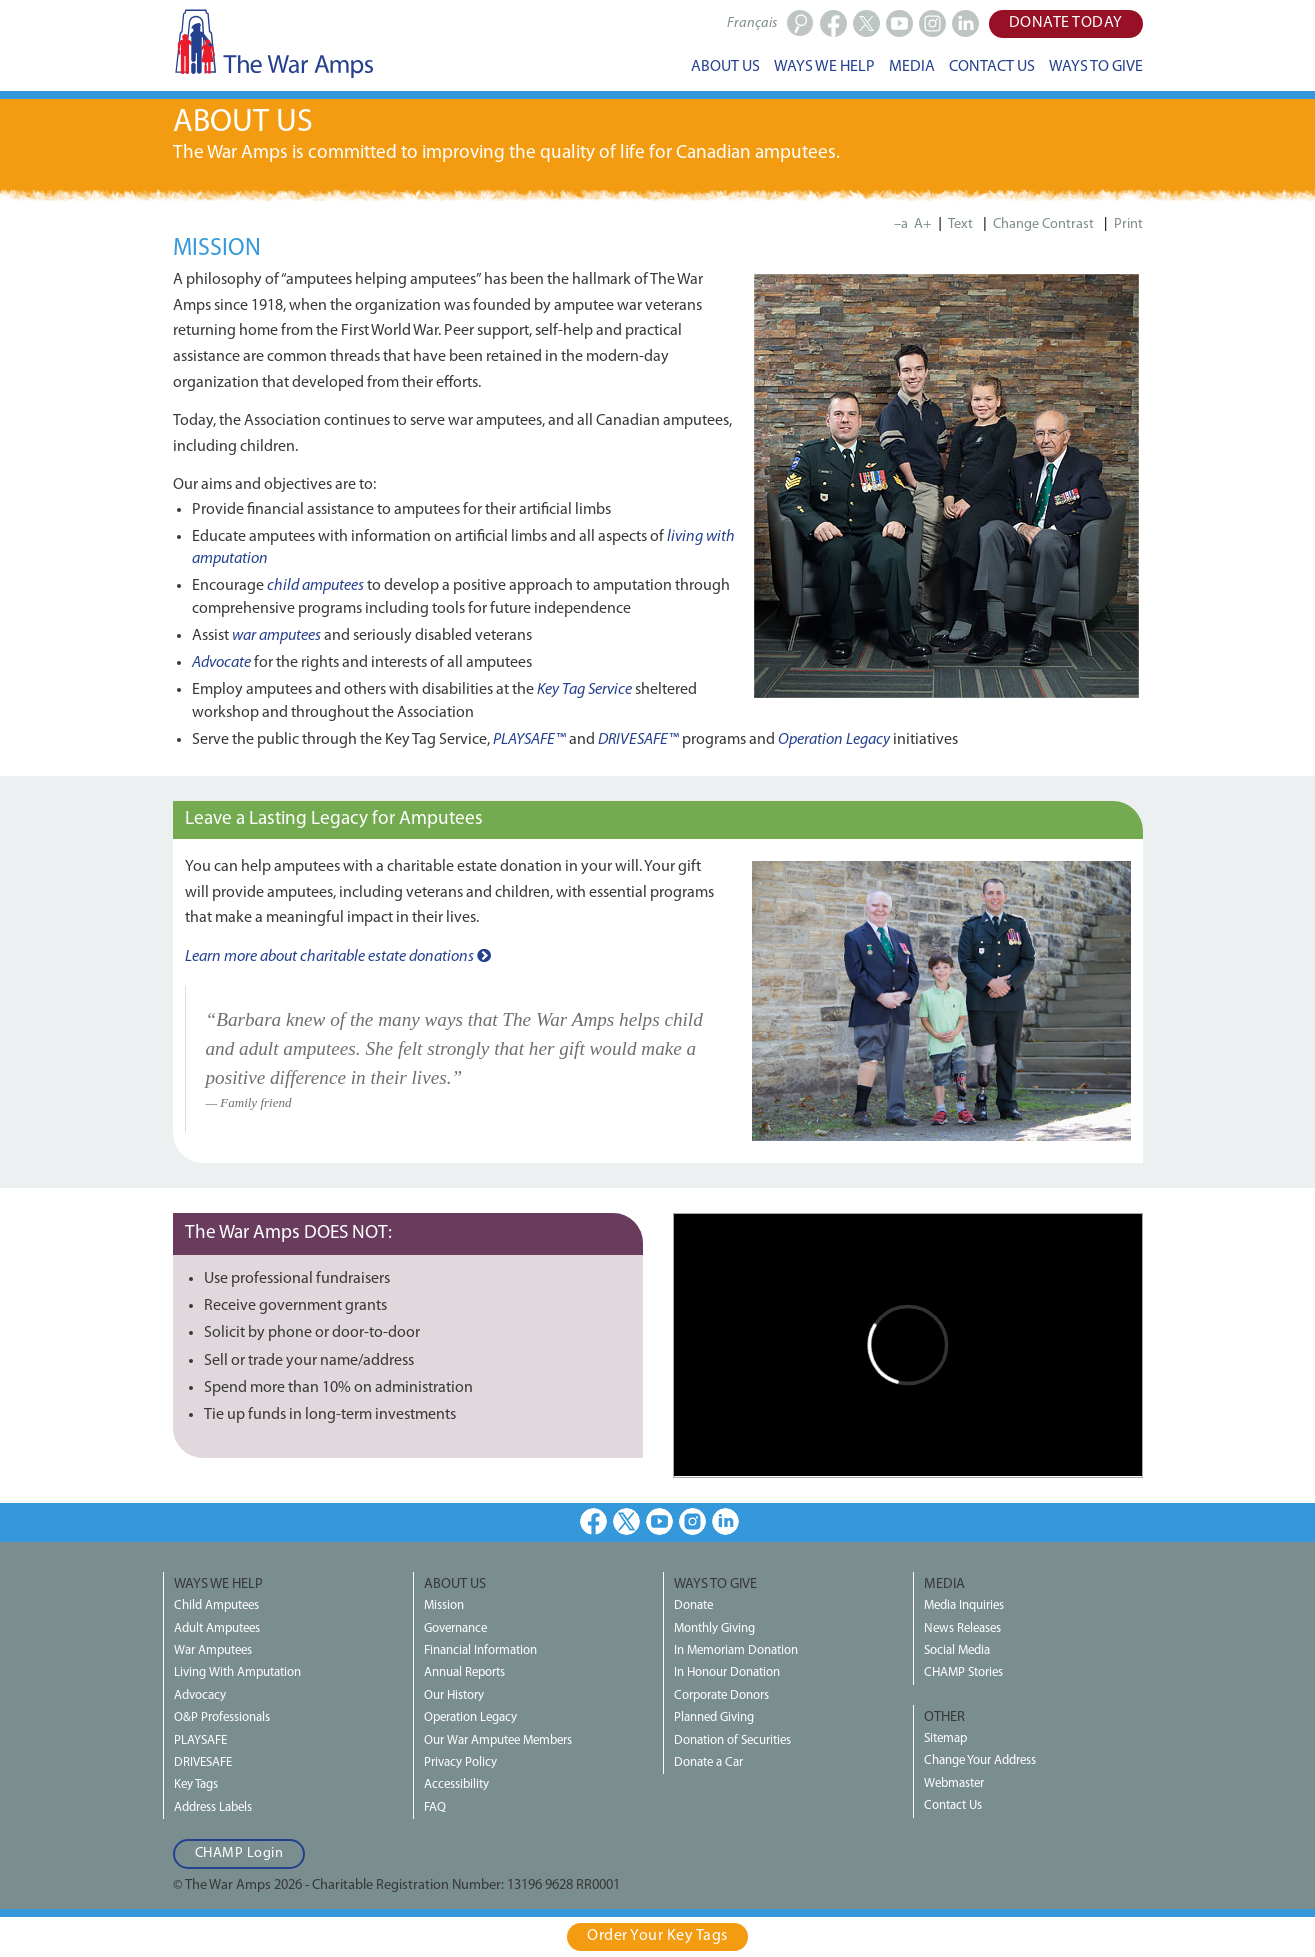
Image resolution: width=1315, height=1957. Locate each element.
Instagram (692, 1521)
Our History (454, 1695)
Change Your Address (980, 1760)
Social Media (957, 1650)
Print (1128, 224)
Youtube (659, 1521)
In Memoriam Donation (736, 1650)
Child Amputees (216, 1605)
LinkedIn (725, 1521)
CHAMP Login (239, 1853)
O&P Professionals (222, 1717)
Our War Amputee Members (498, 1740)
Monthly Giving (714, 1628)
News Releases (962, 1628)
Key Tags (196, 1784)
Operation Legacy (834, 740)
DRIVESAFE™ (638, 740)
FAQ (435, 1807)
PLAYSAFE (200, 1740)
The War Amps (273, 43)
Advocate (221, 663)
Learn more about (338, 957)
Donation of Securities (732, 1740)
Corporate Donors (721, 1695)
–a (901, 224)
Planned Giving (714, 1717)
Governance (455, 1628)
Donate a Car (708, 1762)
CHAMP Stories (963, 1672)
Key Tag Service (584, 690)
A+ (923, 224)
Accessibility (456, 1784)
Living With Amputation (237, 1672)
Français (752, 23)
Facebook (593, 1521)
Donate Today (1066, 23)
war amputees (276, 636)
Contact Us (953, 1805)
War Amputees (213, 1650)
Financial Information (480, 1650)
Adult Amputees (217, 1628)
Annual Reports (464, 1672)
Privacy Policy (460, 1762)
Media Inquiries (964, 1605)
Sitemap (945, 1738)
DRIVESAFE (203, 1762)
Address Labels (213, 1807)
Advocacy (200, 1695)
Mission (444, 1605)
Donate (693, 1605)
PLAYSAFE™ (529, 740)
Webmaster (954, 1783)
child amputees (315, 586)
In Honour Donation (727, 1672)
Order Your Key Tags (657, 1936)
